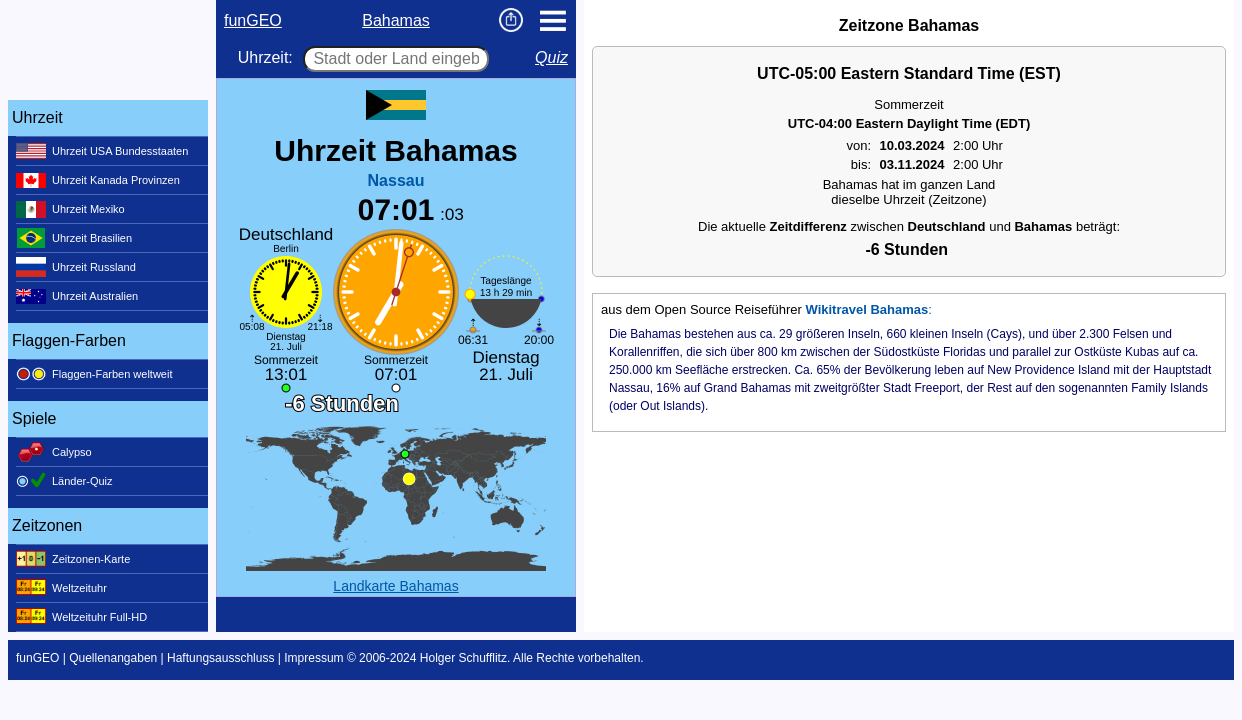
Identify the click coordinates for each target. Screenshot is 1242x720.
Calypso (54, 452)
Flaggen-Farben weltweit (94, 374)
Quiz (551, 57)
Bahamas (396, 20)
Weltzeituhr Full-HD (81, 617)
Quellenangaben (113, 658)
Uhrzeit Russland (76, 267)
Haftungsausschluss (220, 658)
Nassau (396, 180)
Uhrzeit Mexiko (70, 209)
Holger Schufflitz (463, 658)
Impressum (313, 658)
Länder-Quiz (64, 481)
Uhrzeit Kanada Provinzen (98, 180)
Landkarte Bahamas (395, 586)
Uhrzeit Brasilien (74, 238)
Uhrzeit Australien (77, 296)
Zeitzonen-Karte (73, 559)
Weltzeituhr (61, 588)
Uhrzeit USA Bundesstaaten (102, 151)
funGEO (253, 20)
